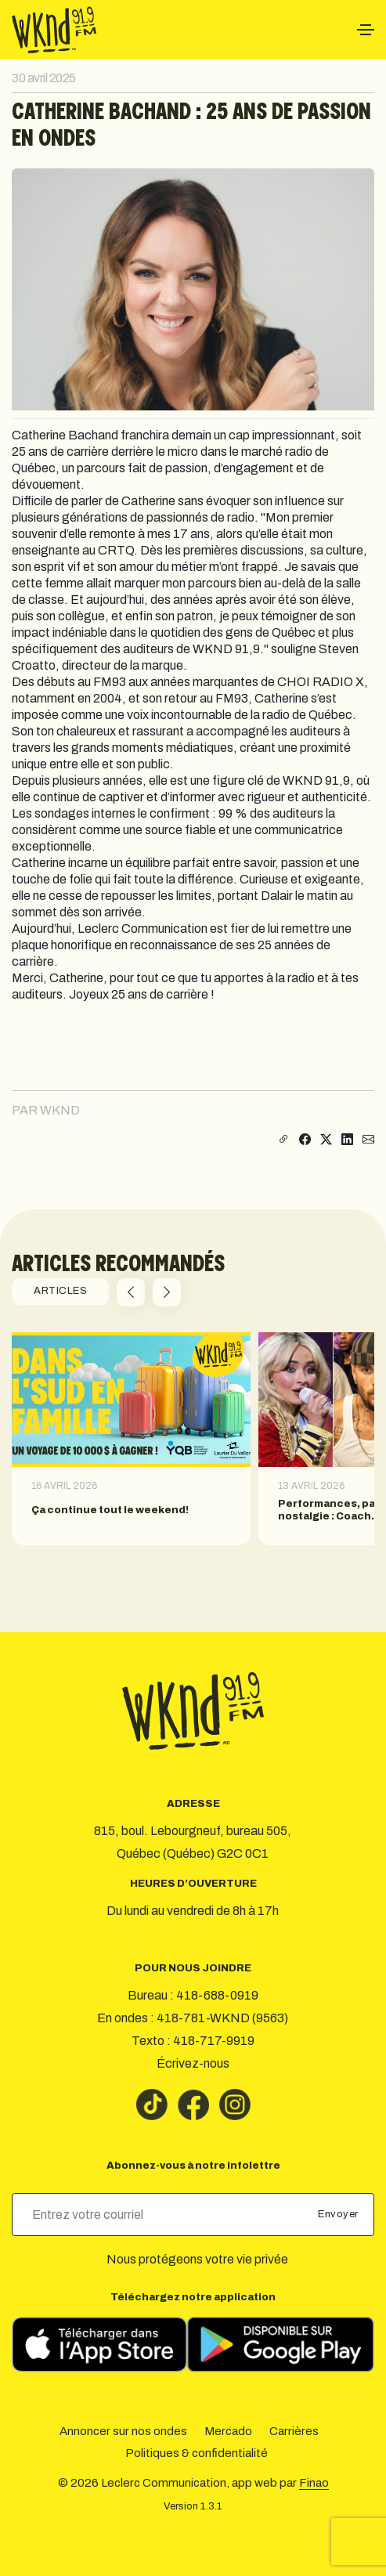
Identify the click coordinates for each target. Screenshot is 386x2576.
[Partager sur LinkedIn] (347, 1140)
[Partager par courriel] (368, 1140)
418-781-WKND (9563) (222, 2018)
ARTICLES (60, 1290)
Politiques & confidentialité (196, 2453)
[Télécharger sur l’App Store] (99, 2344)
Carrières (294, 2431)
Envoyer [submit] (339, 2214)
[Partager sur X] (326, 1140)
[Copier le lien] (281, 1140)
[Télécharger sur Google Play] (280, 2344)
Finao (314, 2483)
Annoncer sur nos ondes (123, 2431)
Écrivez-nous (193, 2063)
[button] (131, 1292)
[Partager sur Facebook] (305, 1140)
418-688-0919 (217, 1995)
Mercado (228, 2431)
